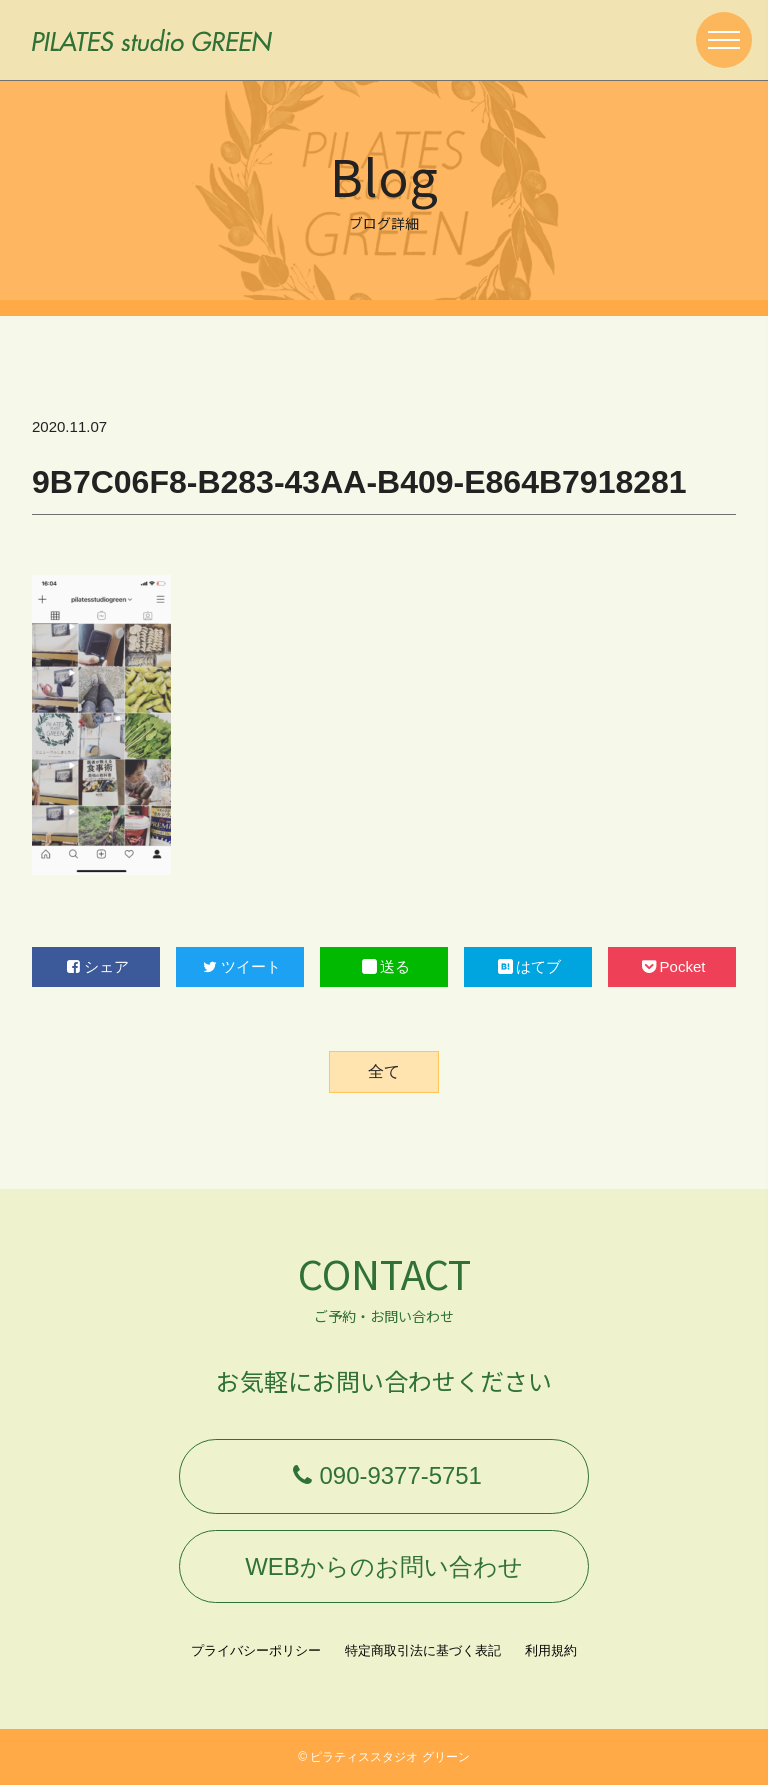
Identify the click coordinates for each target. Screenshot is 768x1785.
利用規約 (551, 1650)
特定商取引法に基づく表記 (423, 1650)
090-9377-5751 (384, 1475)
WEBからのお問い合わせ (384, 1565)
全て (384, 1071)
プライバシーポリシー (256, 1650)
